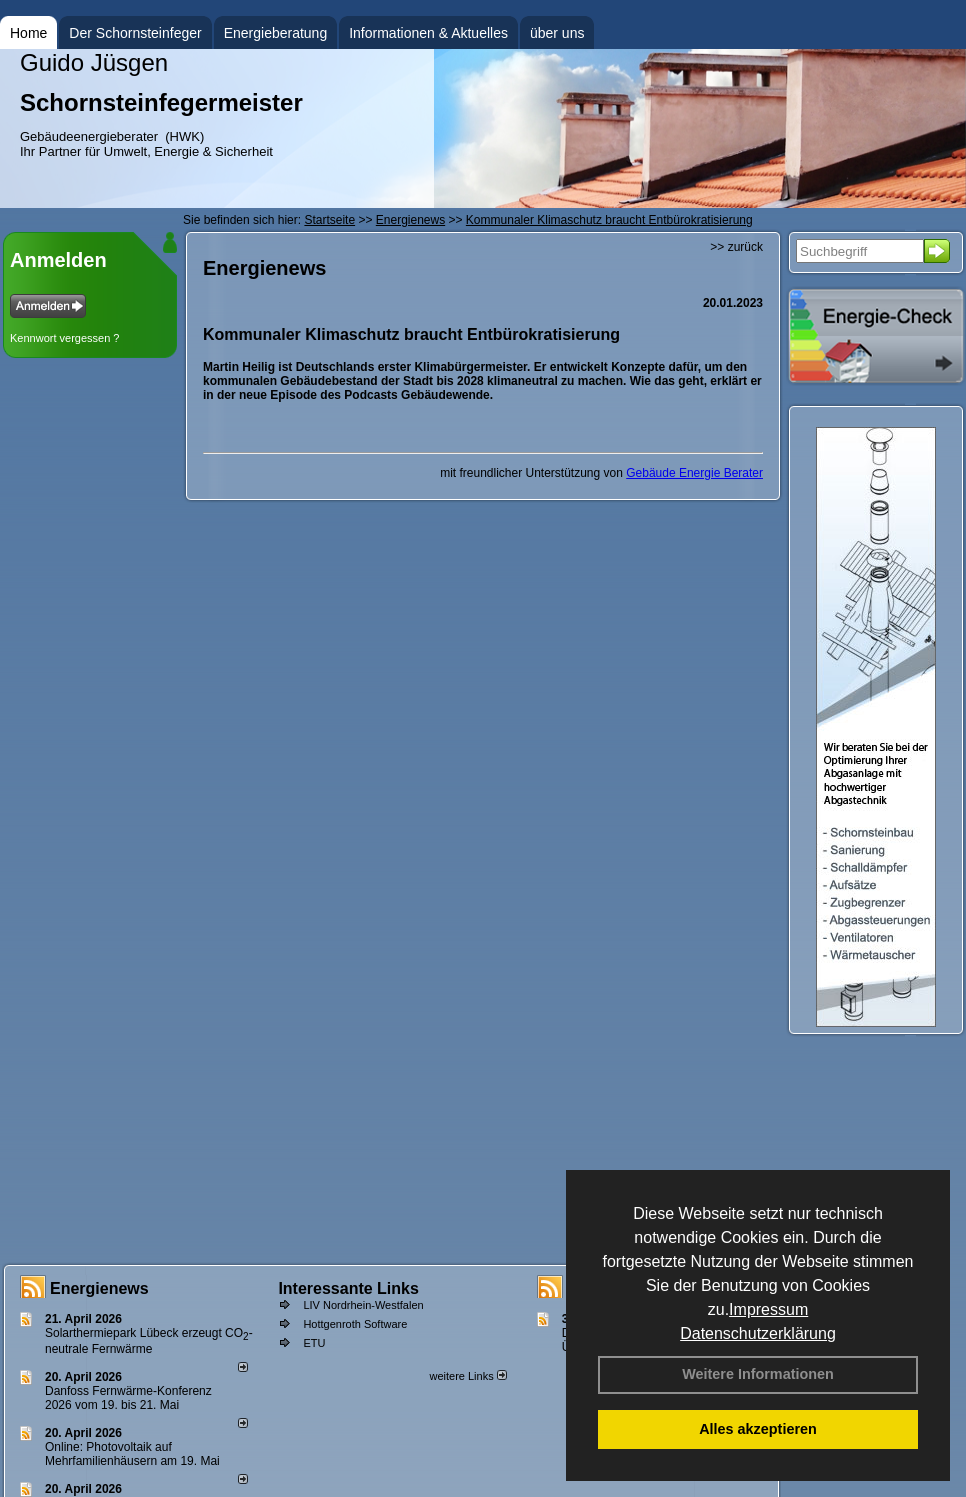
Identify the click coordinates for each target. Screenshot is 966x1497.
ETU (314, 1343)
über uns (557, 33)
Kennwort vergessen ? (64, 338)
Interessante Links (348, 1288)
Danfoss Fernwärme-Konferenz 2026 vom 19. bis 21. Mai (128, 1398)
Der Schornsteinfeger (135, 33)
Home (28, 33)
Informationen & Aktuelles (428, 33)
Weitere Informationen (758, 1374)
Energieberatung (276, 33)
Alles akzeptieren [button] (758, 1429)
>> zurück (736, 247)
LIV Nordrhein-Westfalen (363, 1305)
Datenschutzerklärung (758, 1333)
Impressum (768, 1309)
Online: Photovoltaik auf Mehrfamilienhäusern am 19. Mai (132, 1454)
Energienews (99, 1288)
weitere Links (467, 1376)
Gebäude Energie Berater (694, 473)
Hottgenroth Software (355, 1324)
